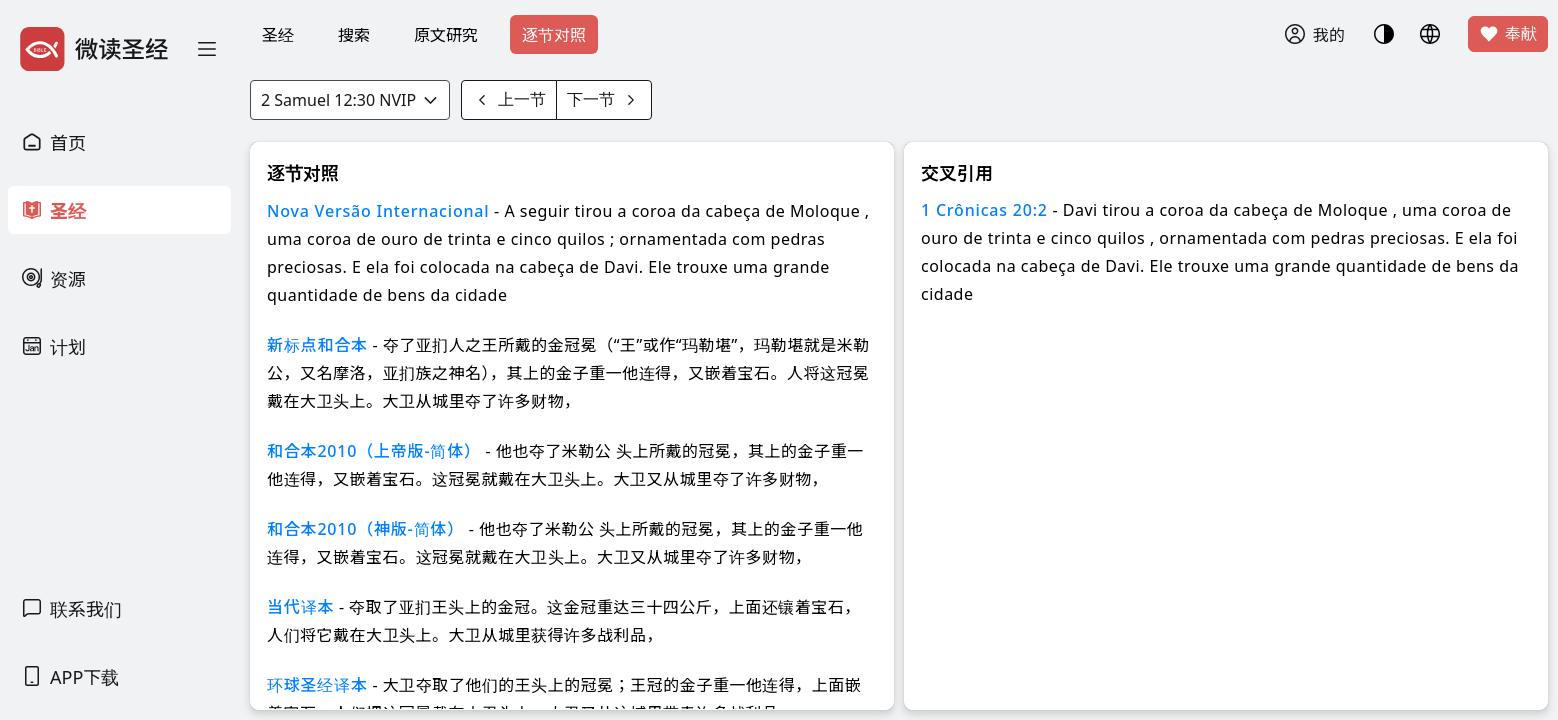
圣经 (278, 35)
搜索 (354, 35)
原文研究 (446, 35)
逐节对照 (554, 35)
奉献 (1508, 34)
